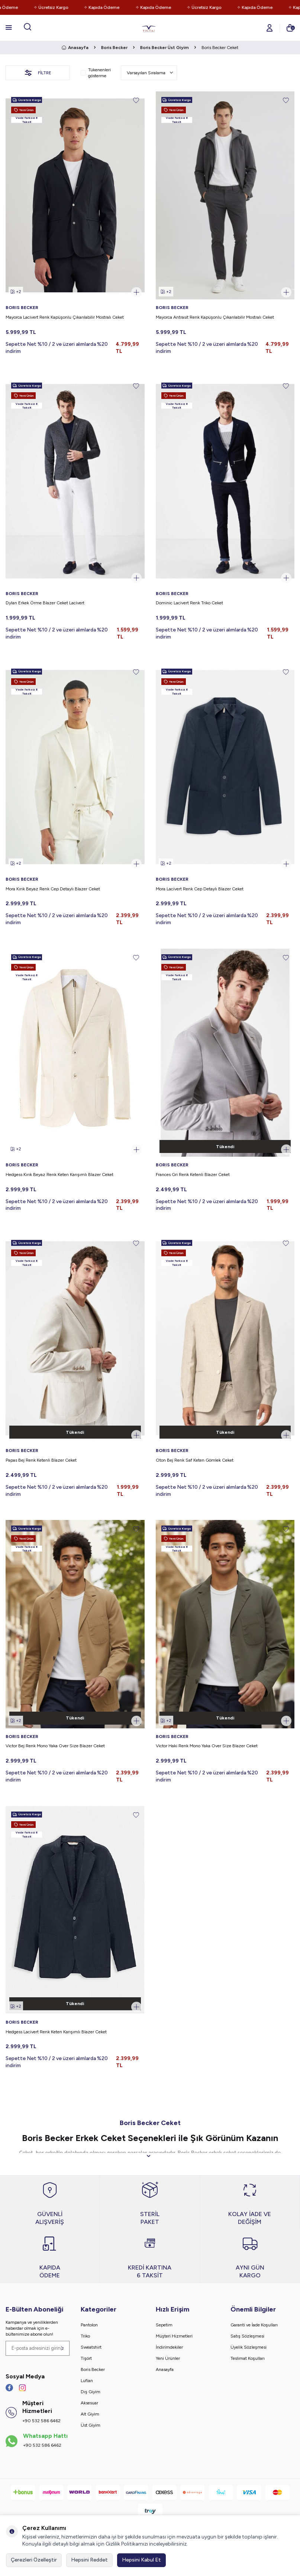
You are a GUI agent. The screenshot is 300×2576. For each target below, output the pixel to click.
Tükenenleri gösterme (96, 72)
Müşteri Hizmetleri (174, 2336)
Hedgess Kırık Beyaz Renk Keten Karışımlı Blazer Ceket (59, 1174)
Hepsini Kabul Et (141, 2560)
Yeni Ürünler (168, 2358)
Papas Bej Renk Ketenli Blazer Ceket (41, 1460)
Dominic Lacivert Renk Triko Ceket (189, 602)
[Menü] (9, 27)
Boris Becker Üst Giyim (164, 47)
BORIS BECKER (22, 307)
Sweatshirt (91, 2347)
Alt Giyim (90, 2414)
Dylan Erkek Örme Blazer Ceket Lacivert (45, 602)
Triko (85, 2336)
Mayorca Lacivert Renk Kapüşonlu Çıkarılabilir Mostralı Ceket (65, 317)
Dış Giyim (90, 2391)
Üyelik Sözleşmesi (248, 2347)
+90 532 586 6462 (41, 2420)
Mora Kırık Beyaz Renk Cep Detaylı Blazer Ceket (53, 888)
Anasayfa (75, 47)
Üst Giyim (90, 2425)
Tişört (86, 2358)
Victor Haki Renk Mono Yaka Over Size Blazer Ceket (207, 1745)
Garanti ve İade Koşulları (254, 2325)
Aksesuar (89, 2403)
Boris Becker (114, 47)
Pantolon (89, 2325)
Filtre (37, 72)
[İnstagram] (22, 2387)
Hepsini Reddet (89, 2560)
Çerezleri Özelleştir (34, 2560)
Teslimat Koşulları (247, 2358)
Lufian (87, 2380)
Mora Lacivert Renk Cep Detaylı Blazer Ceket (199, 888)
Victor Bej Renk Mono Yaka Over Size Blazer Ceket (55, 1745)
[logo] (148, 27)
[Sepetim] (290, 27)
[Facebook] (9, 2387)
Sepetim (164, 2325)
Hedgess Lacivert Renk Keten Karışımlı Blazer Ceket (56, 2031)
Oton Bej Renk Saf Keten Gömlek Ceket (194, 1460)
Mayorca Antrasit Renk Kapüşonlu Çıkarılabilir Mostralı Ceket (215, 317)
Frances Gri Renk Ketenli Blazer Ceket (193, 1174)
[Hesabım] (269, 27)
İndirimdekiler (169, 2347)
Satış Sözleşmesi (247, 2336)
